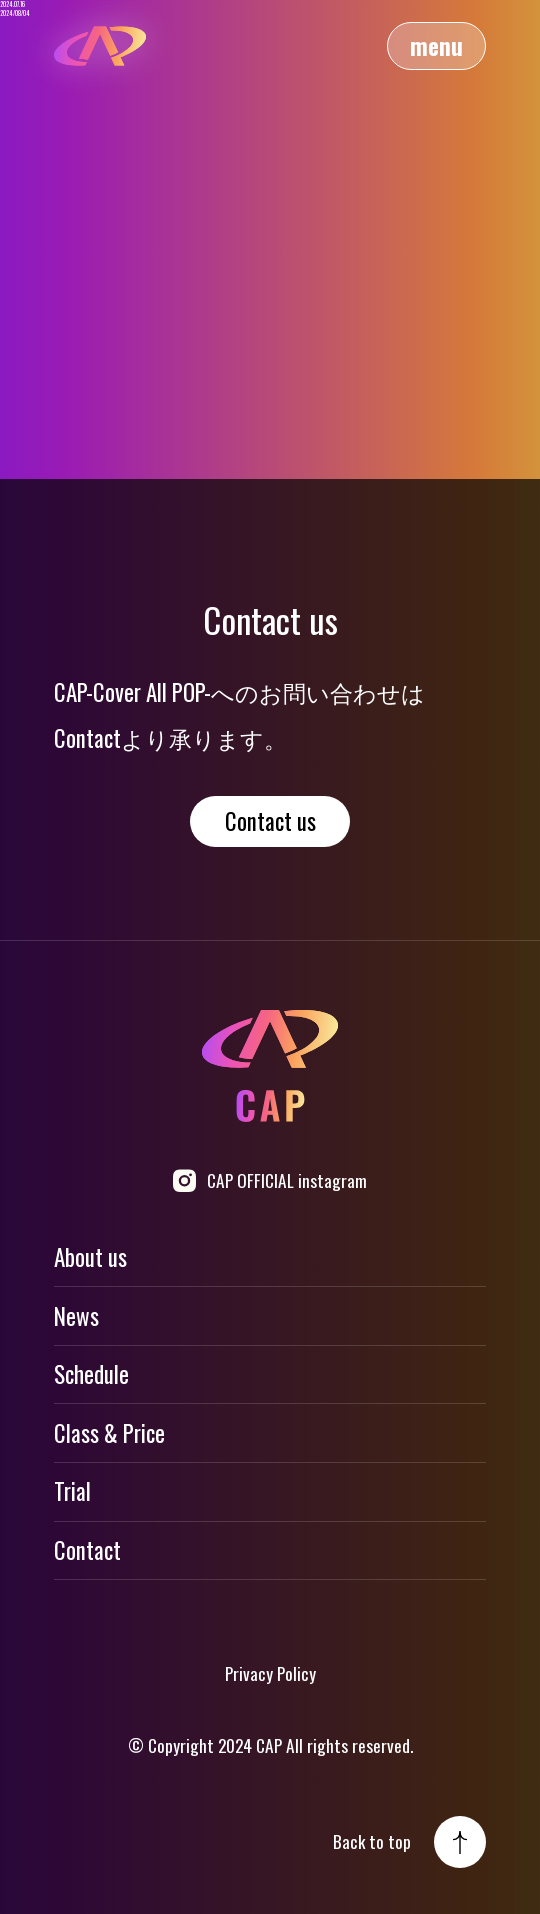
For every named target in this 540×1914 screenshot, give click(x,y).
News (76, 1316)
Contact (87, 1550)
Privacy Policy (270, 1673)
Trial (72, 1491)
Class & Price (109, 1433)
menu (436, 46)
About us (90, 1257)
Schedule (91, 1374)
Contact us (270, 821)
